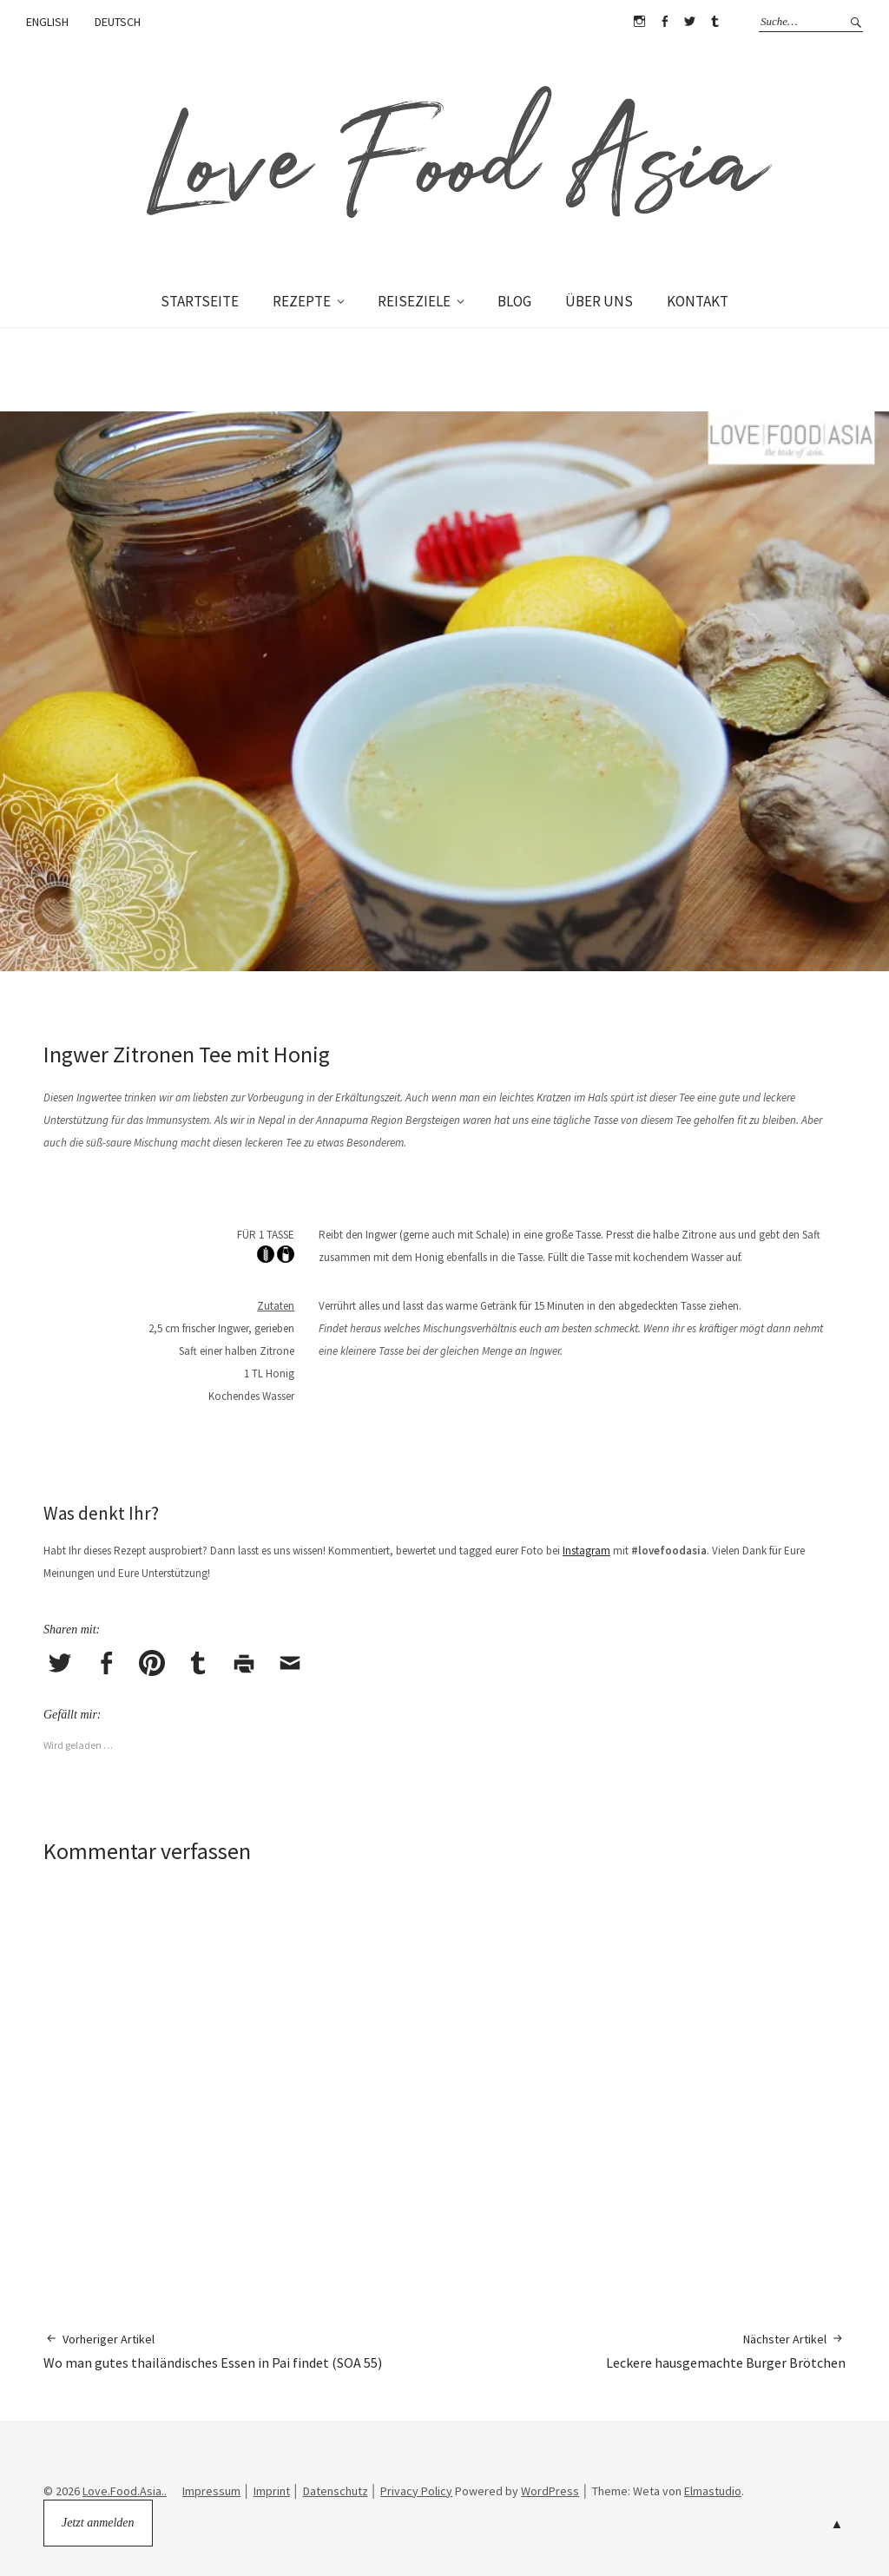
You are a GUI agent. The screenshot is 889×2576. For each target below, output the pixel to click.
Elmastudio (712, 2491)
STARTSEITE (200, 301)
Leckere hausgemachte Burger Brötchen (726, 2350)
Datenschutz (335, 2491)
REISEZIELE (414, 301)
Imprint (272, 2491)
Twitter (689, 22)
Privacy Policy (416, 2491)
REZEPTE (302, 301)
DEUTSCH (118, 22)
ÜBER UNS (599, 301)
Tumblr (714, 22)
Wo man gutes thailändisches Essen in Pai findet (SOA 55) (212, 2350)
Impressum (211, 2491)
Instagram (639, 22)
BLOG (514, 301)
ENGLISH (47, 22)
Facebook (664, 22)
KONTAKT (697, 301)
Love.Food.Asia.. (124, 2491)
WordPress (550, 2491)
